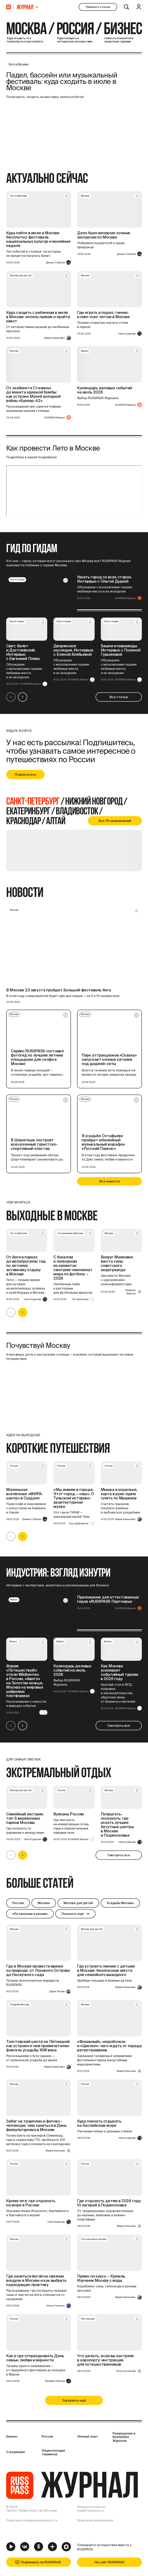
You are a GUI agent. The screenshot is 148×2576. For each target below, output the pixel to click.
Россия (47, 2436)
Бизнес (12, 2436)
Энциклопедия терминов (53, 2452)
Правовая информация (95, 2520)
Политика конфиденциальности (31, 2520)
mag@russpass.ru (90, 2510)
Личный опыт (87, 2436)
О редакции (15, 2452)
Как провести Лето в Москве (53, 448)
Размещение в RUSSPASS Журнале (124, 2437)
